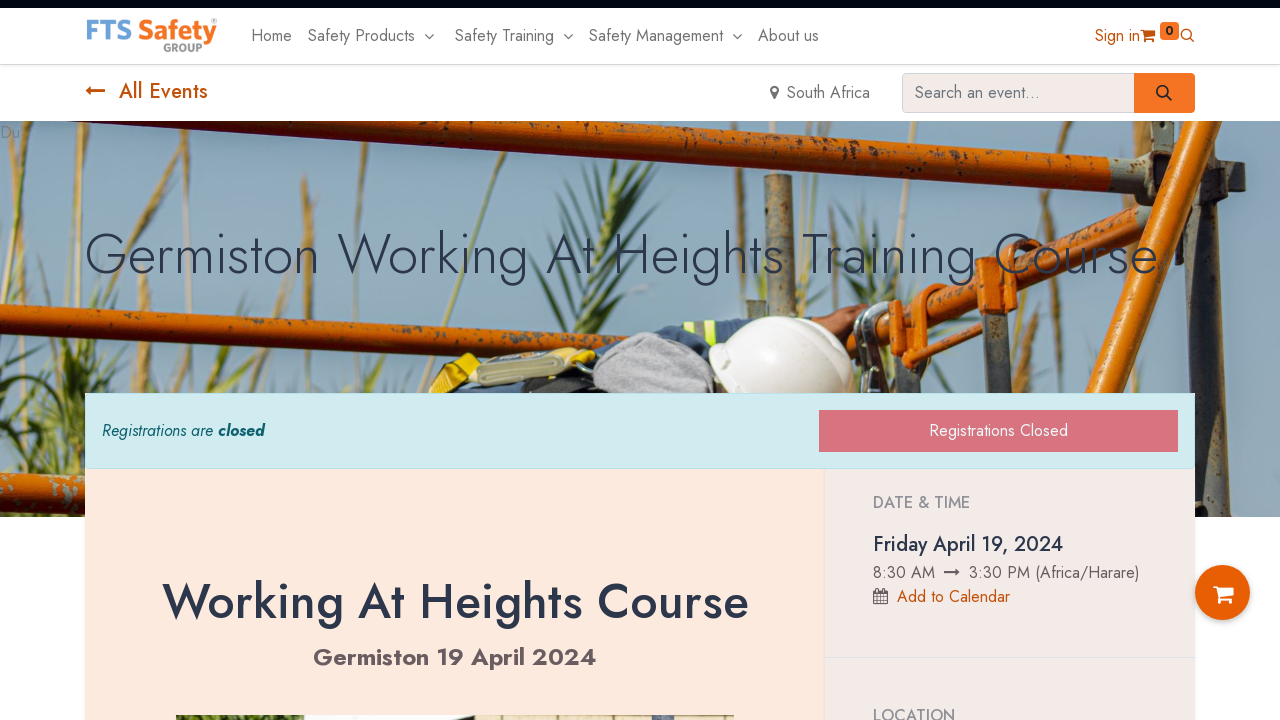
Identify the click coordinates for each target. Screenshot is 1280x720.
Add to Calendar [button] (953, 596)
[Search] (1164, 93)
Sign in (1117, 35)
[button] (1187, 35)
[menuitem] (271, 36)
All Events (146, 91)
